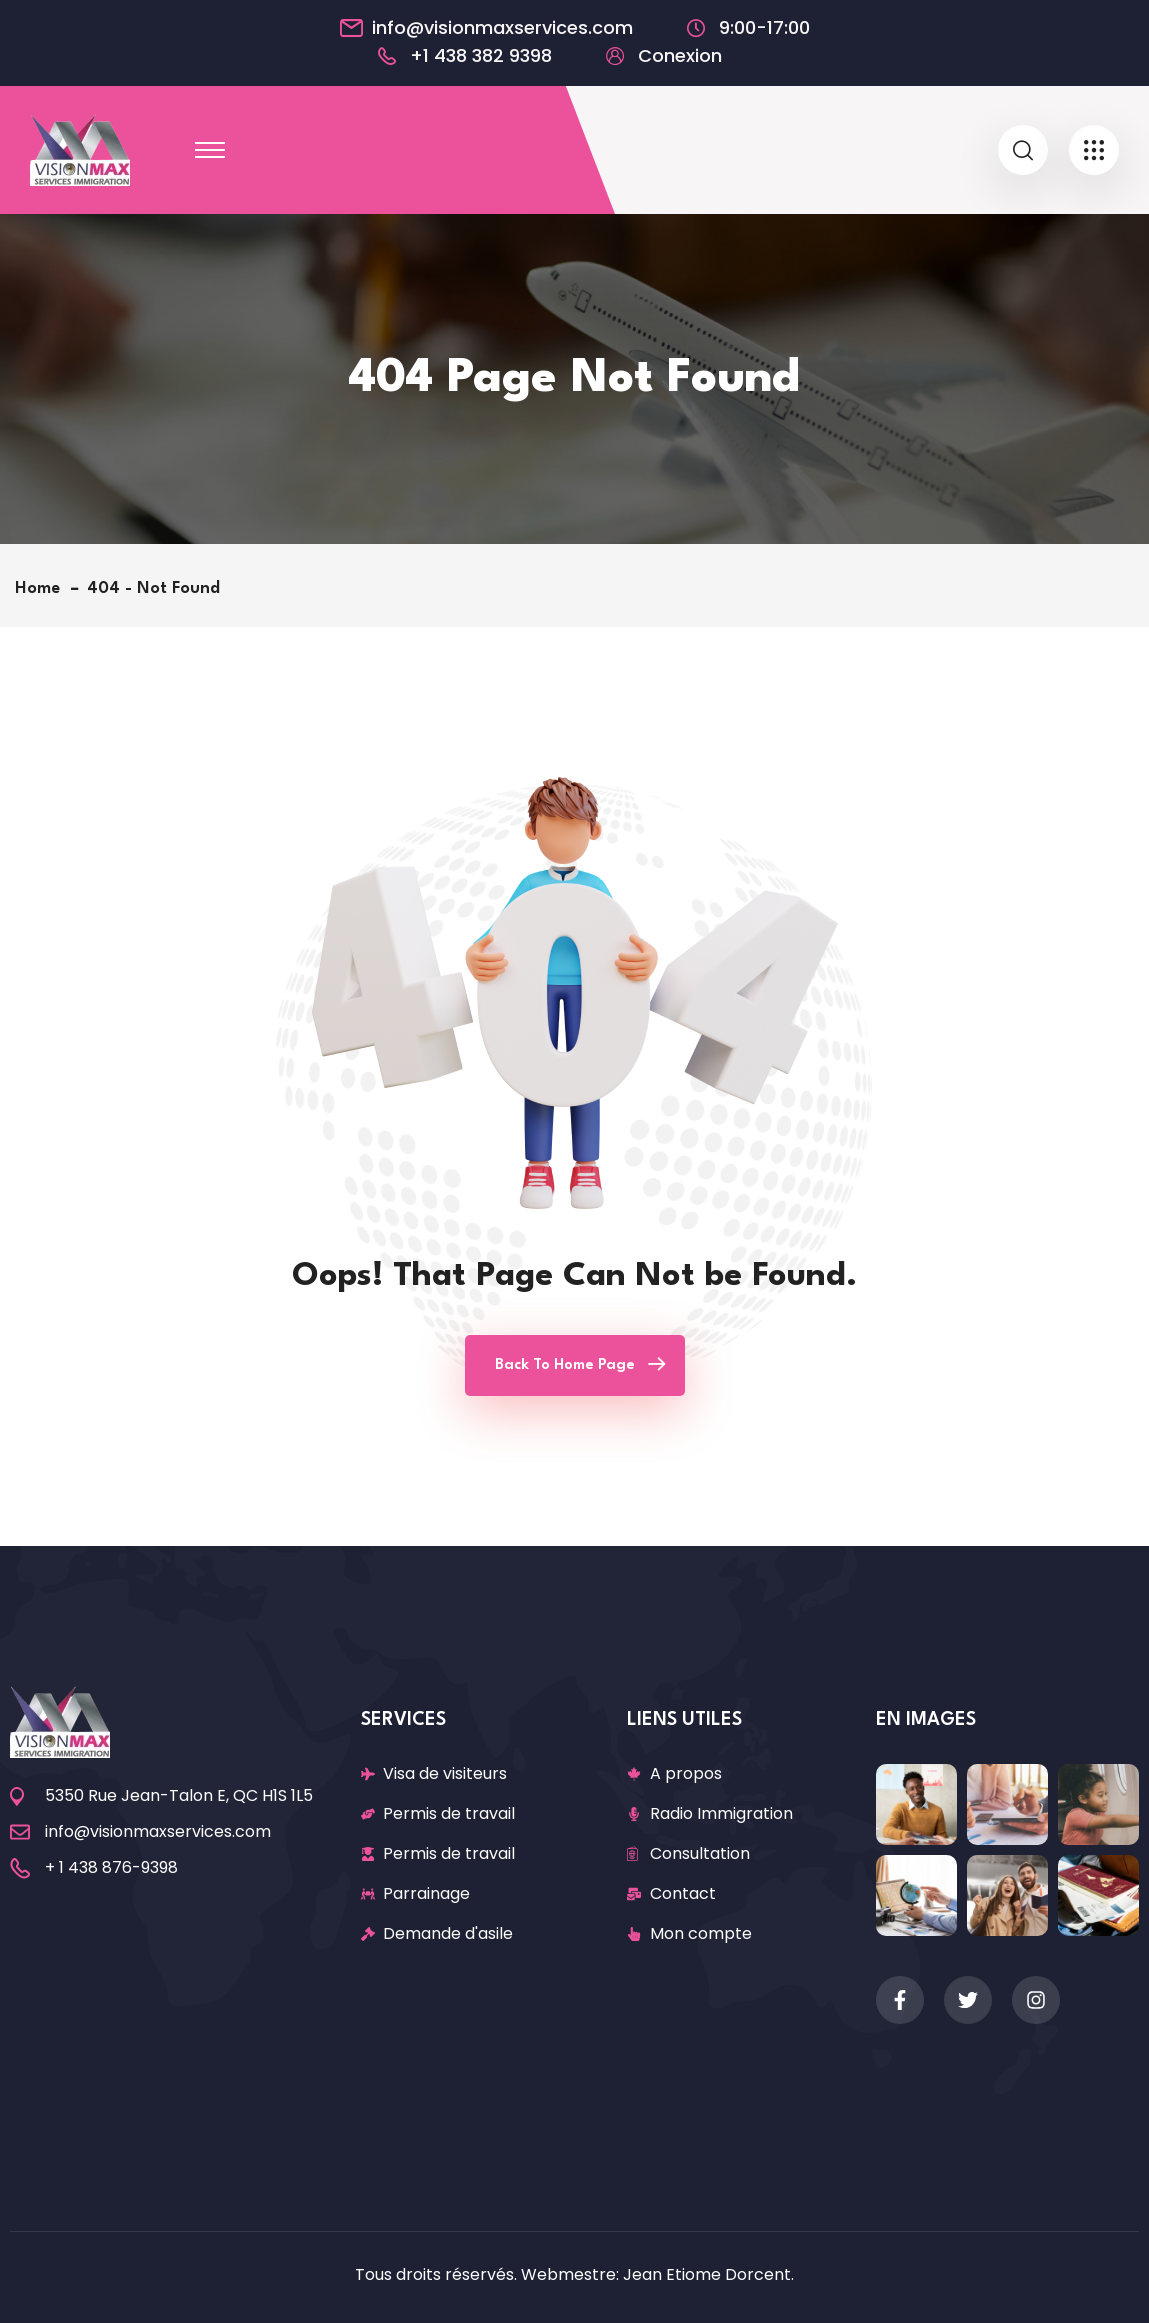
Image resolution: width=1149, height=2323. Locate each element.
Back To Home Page (565, 1365)
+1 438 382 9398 (481, 56)
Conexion (680, 56)
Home (42, 588)
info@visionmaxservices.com (502, 28)
